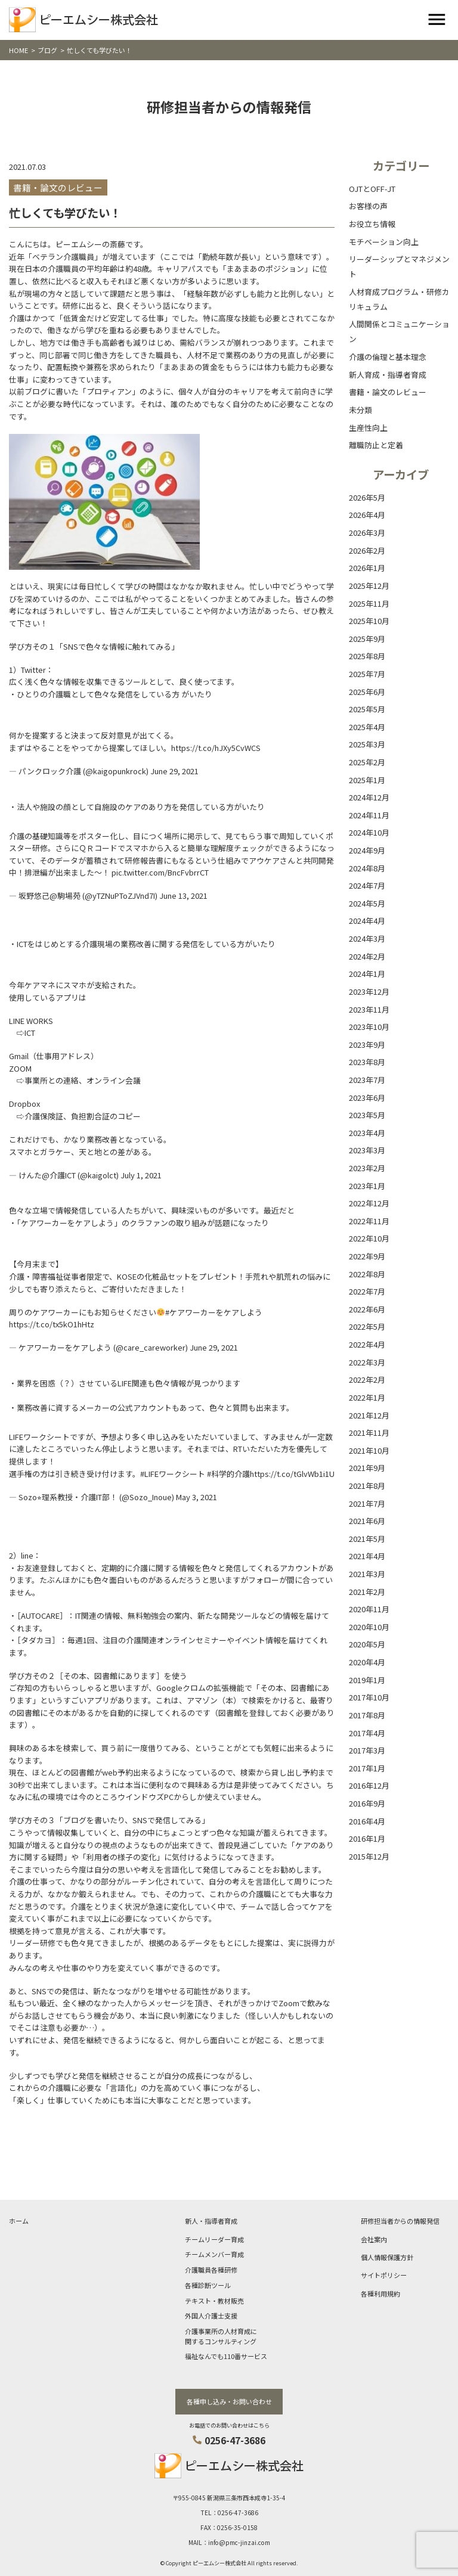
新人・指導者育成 (211, 2221)
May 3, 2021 (196, 1497)
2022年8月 (367, 1274)
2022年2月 (367, 1379)
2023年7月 (367, 1079)
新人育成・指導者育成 (387, 374)
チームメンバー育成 (214, 2254)
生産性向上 (368, 427)
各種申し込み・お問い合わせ (229, 2401)
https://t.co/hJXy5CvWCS (216, 747)
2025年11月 (369, 603)
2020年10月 (369, 1626)
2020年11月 (369, 1609)
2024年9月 (367, 850)
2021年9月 (367, 1467)
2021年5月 (367, 1538)
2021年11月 (369, 1432)
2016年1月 (367, 1838)
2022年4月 (367, 1344)
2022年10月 (369, 1238)
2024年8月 (367, 868)
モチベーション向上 (384, 241)
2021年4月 (367, 1556)
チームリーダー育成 (214, 2239)
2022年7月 (367, 1291)
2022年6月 (367, 1309)
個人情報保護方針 (387, 2257)
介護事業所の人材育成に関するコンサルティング (221, 2336)
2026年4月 (367, 514)
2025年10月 (369, 620)
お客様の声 (368, 206)
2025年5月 (367, 709)
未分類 (360, 409)
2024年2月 (367, 956)
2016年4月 (367, 1821)
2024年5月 (367, 903)
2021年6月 (367, 1520)
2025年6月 (367, 691)
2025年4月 (367, 727)
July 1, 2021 (141, 1175)
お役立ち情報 (372, 223)
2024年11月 (369, 815)
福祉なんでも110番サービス (226, 2356)
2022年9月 (367, 1256)
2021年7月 (367, 1503)
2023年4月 (367, 1132)
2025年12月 (369, 585)
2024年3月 (367, 938)
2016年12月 (369, 1785)
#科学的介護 (228, 1473)
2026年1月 (367, 567)
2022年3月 (367, 1362)
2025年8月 (367, 656)
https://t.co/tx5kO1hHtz (51, 1324)
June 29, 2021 (174, 771)
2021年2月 (367, 1591)
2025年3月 (367, 744)
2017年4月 (367, 1733)
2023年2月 (367, 1168)
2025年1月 (367, 780)
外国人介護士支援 (211, 2315)
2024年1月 (367, 973)
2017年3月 (367, 1750)
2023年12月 (369, 991)
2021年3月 (367, 1573)
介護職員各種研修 (211, 2269)
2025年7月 (367, 673)
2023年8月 (367, 1061)
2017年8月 (367, 1715)
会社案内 (374, 2239)
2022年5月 (367, 1326)
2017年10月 (369, 1697)
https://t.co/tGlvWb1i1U (292, 1473)
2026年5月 (367, 497)
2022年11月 (369, 1221)
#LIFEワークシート (172, 1473)
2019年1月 (367, 1680)
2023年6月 (367, 1097)
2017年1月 (367, 1768)
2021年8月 (367, 1485)
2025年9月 (367, 638)
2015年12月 (369, 1856)
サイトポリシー (384, 2275)
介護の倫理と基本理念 (387, 356)
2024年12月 (369, 797)
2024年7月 (367, 885)
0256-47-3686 (235, 2440)
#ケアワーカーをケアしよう (213, 1312)
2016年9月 (367, 1803)
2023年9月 (367, 1044)
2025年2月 (367, 762)
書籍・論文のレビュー (387, 392)
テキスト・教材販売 (214, 2300)
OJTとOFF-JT (372, 188)
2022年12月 (369, 1203)
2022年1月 (367, 1397)
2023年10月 (369, 1026)
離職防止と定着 (376, 445)
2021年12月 (369, 1415)
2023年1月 (367, 1185)
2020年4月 (367, 1662)
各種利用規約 (380, 2293)
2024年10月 (369, 832)
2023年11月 (369, 1009)
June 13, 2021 (183, 895)
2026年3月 (367, 532)
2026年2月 (367, 550)
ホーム (19, 2221)
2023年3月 (367, 1150)
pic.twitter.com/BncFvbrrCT (160, 872)
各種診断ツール (208, 2285)
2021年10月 (369, 1450)
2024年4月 (367, 920)
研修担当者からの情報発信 (400, 2221)
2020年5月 (367, 1644)
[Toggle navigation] (437, 20)
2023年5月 (367, 1115)
